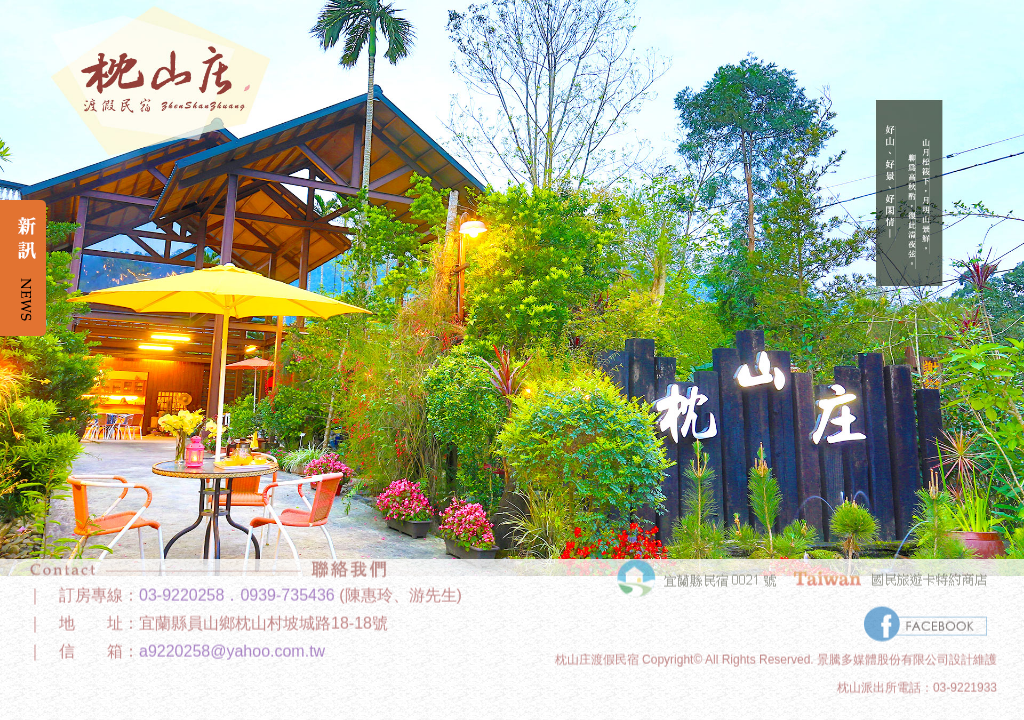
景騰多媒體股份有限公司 (883, 649)
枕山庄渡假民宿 (597, 649)
